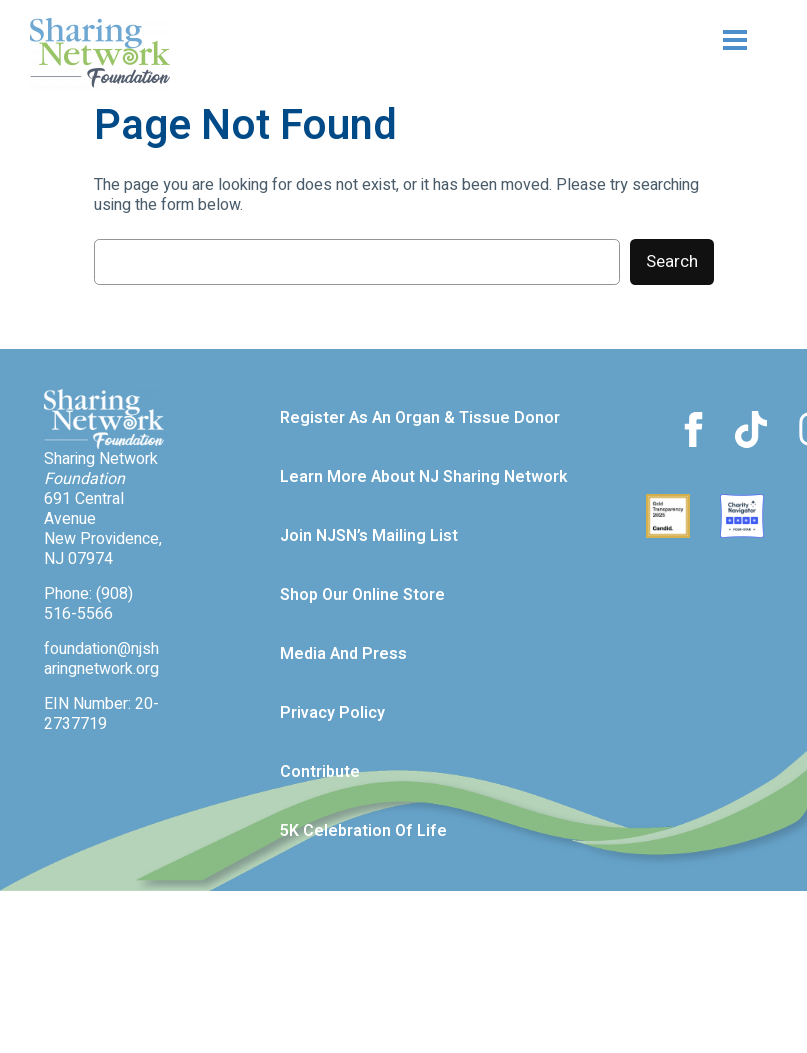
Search (672, 261)
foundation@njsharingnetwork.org (101, 659)
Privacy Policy (332, 713)
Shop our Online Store (362, 595)
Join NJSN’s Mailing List (369, 536)
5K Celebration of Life (363, 831)
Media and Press (343, 654)
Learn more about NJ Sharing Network (423, 477)
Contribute (320, 772)
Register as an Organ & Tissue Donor (420, 418)
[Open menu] (697, 40)
